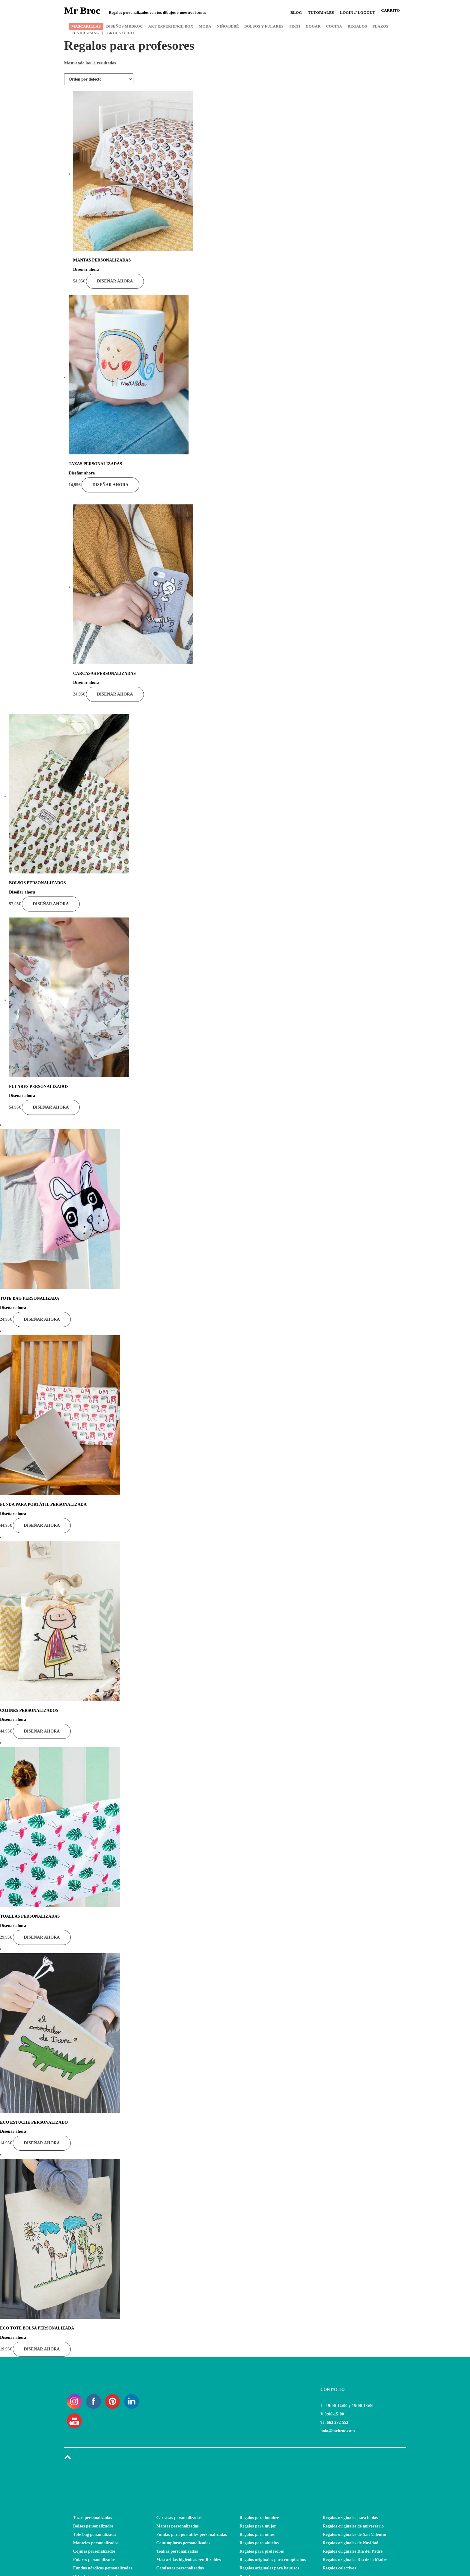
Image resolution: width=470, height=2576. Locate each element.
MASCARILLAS (86, 26)
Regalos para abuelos (259, 2543)
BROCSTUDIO (118, 33)
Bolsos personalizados (93, 2526)
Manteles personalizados (95, 2543)
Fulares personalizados (94, 2559)
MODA (205, 26)
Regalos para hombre (259, 2517)
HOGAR (312, 26)
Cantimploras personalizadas (183, 2543)
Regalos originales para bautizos (269, 2568)
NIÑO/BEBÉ (228, 26)
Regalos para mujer (257, 2526)
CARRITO (390, 10)
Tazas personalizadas (92, 2517)
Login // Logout (357, 12)
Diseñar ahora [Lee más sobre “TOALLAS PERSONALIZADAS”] (42, 1937)
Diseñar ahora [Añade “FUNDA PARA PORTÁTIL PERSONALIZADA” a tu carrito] (42, 1525)
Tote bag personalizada (94, 2534)
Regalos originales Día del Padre (353, 2551)
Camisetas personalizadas (180, 2568)
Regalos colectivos (339, 2568)
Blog (296, 12)
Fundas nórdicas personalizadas (102, 2568)
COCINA (334, 26)
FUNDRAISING (85, 33)
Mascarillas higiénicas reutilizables (188, 2559)
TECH (294, 26)
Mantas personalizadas (177, 2526)
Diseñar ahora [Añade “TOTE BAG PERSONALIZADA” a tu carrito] (42, 1319)
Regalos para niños (257, 2534)
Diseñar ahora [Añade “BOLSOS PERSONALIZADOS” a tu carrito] (51, 904)
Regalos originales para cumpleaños (272, 2559)
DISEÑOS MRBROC (124, 26)
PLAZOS (380, 26)
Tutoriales (321, 12)
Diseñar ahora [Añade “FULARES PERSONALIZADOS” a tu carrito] (51, 1107)
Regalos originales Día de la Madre (355, 2559)
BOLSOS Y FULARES (264, 26)
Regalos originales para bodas (350, 2517)
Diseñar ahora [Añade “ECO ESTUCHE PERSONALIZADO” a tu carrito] (42, 2143)
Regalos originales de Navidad (351, 2543)
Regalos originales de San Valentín (354, 2534)
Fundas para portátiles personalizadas (191, 2534)
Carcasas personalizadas (179, 2517)
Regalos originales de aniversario (353, 2526)
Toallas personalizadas (177, 2551)
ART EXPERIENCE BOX (170, 26)
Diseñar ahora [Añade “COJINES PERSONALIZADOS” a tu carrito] (42, 1731)
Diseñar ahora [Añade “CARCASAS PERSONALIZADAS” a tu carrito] (115, 694)
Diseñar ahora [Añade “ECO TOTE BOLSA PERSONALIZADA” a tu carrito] (42, 2349)
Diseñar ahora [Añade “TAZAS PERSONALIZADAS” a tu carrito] (110, 485)
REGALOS (357, 26)
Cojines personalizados (94, 2551)
